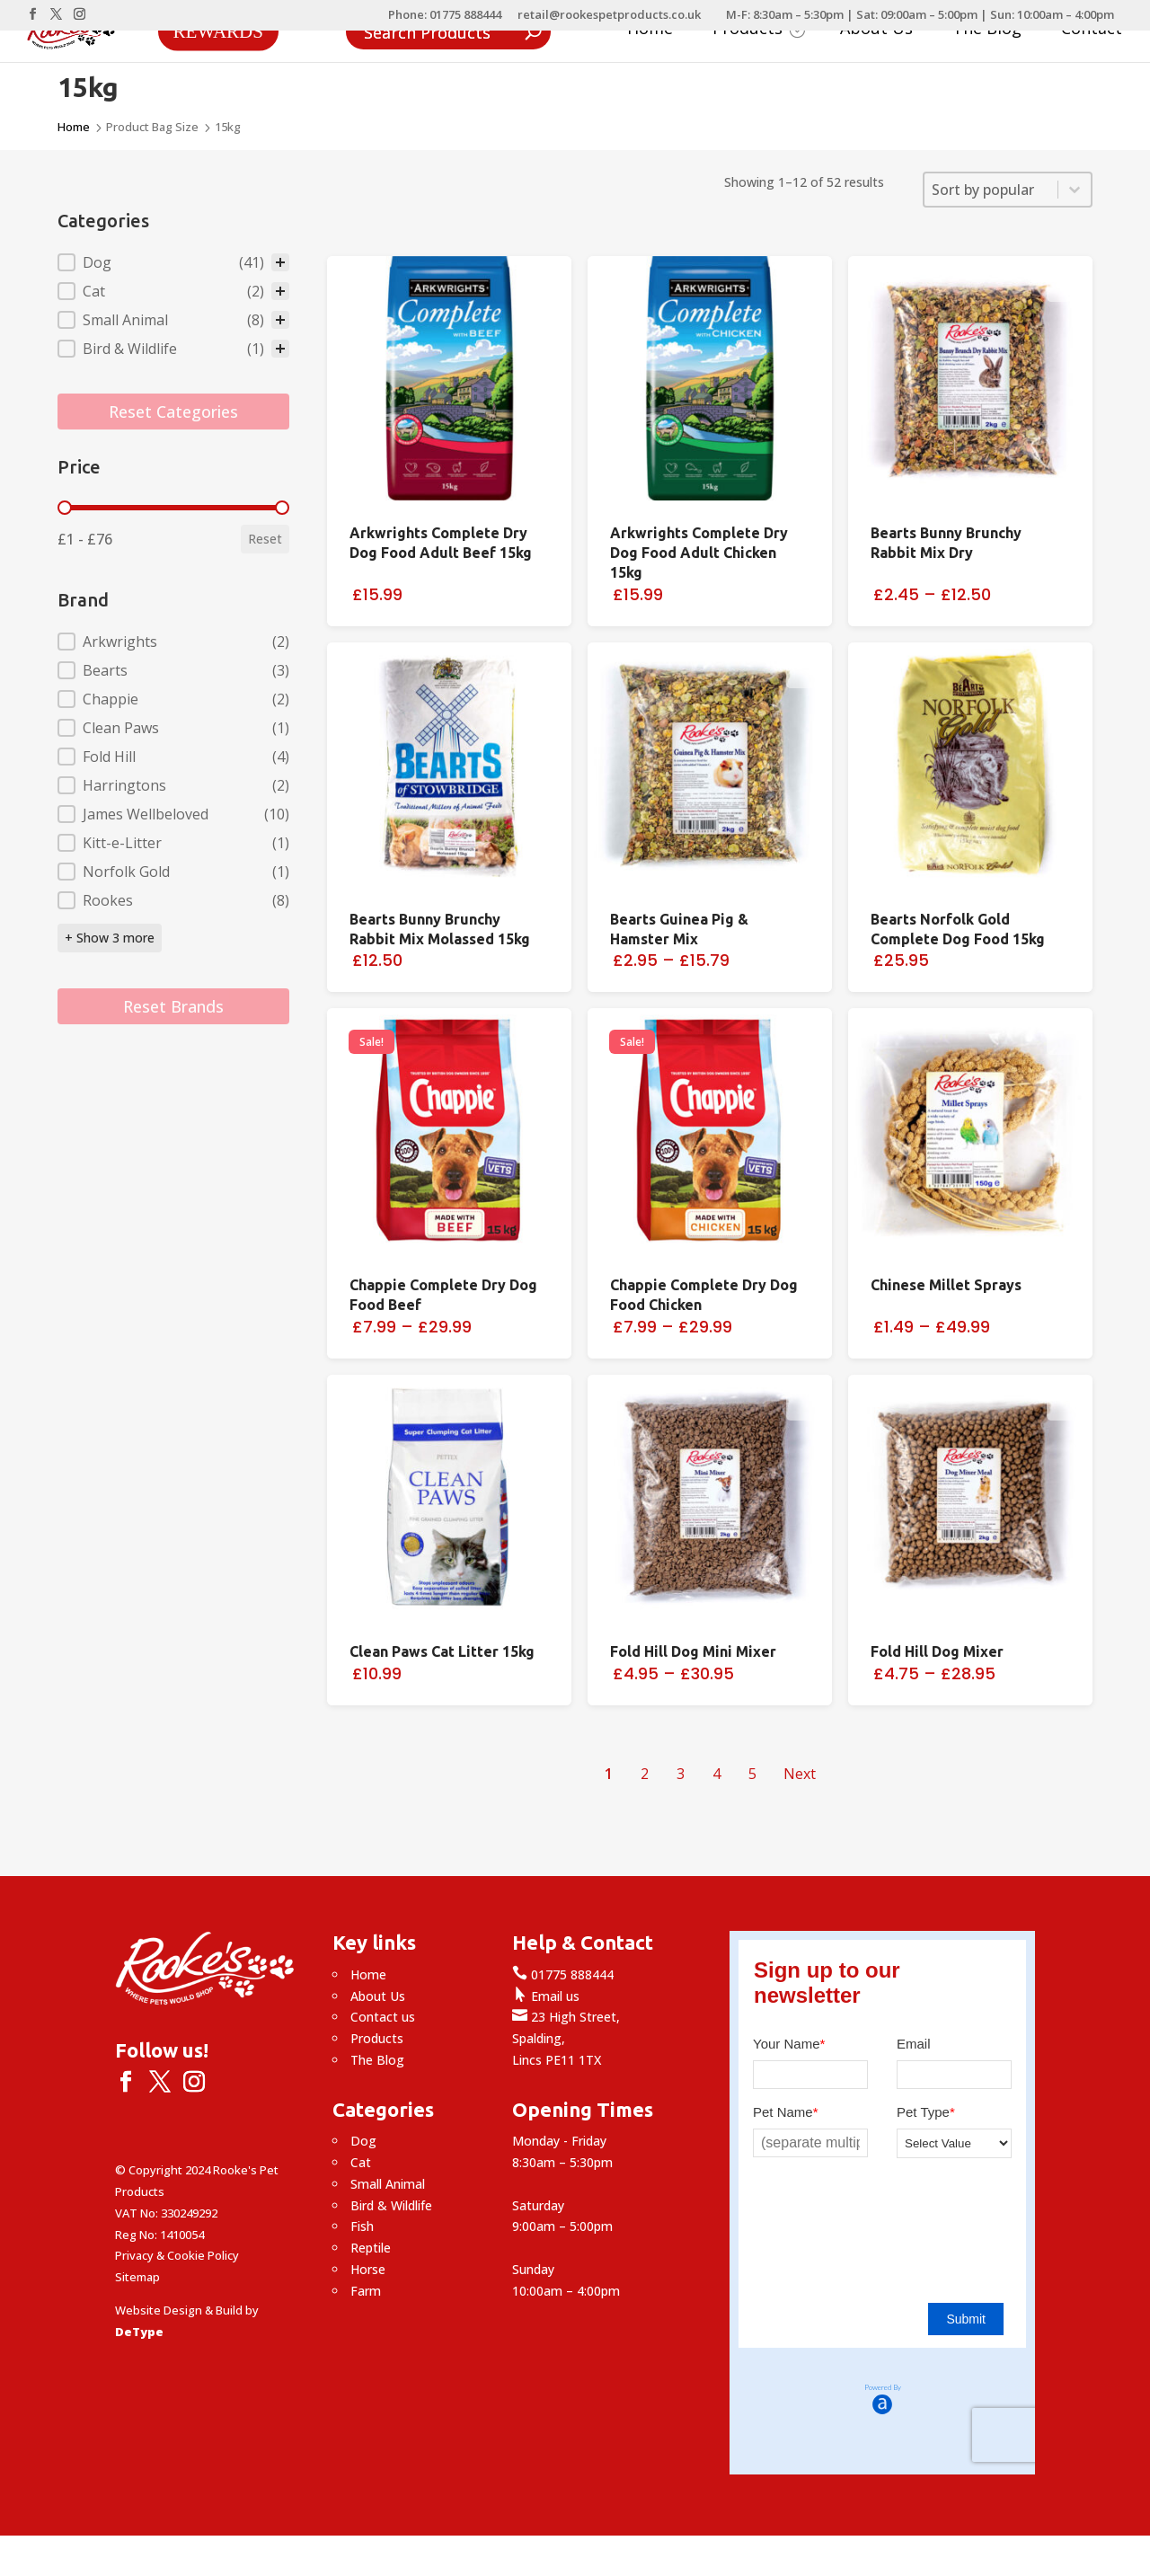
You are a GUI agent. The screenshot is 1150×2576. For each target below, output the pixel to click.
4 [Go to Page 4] (716, 1774)
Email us (545, 1996)
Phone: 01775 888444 (444, 15)
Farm (365, 2290)
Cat (360, 2162)
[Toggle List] (1074, 189)
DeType (139, 2332)
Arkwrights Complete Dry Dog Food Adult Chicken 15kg (699, 552)
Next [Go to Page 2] (799, 1774)
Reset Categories (173, 411)
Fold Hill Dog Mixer (937, 1651)
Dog (363, 2140)
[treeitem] (173, 262)
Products (758, 30)
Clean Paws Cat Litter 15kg (442, 1651)
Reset (265, 538)
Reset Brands (173, 1006)
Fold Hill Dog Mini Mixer (693, 1651)
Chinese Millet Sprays (946, 1285)
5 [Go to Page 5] (752, 1774)
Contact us (382, 2016)
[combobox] (990, 189)
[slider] (65, 507)
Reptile (370, 2247)
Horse (367, 2269)
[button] (173, 262)
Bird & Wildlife (391, 2205)
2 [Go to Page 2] (645, 1774)
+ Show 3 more (110, 937)
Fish (362, 2226)
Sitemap (137, 2277)
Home (650, 30)
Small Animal (387, 2183)
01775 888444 (563, 1974)
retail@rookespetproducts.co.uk (609, 15)
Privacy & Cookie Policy (177, 2255)
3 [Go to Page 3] (681, 1774)
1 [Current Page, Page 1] (609, 1774)
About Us (876, 30)
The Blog (987, 30)
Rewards (218, 30)
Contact (1091, 30)
